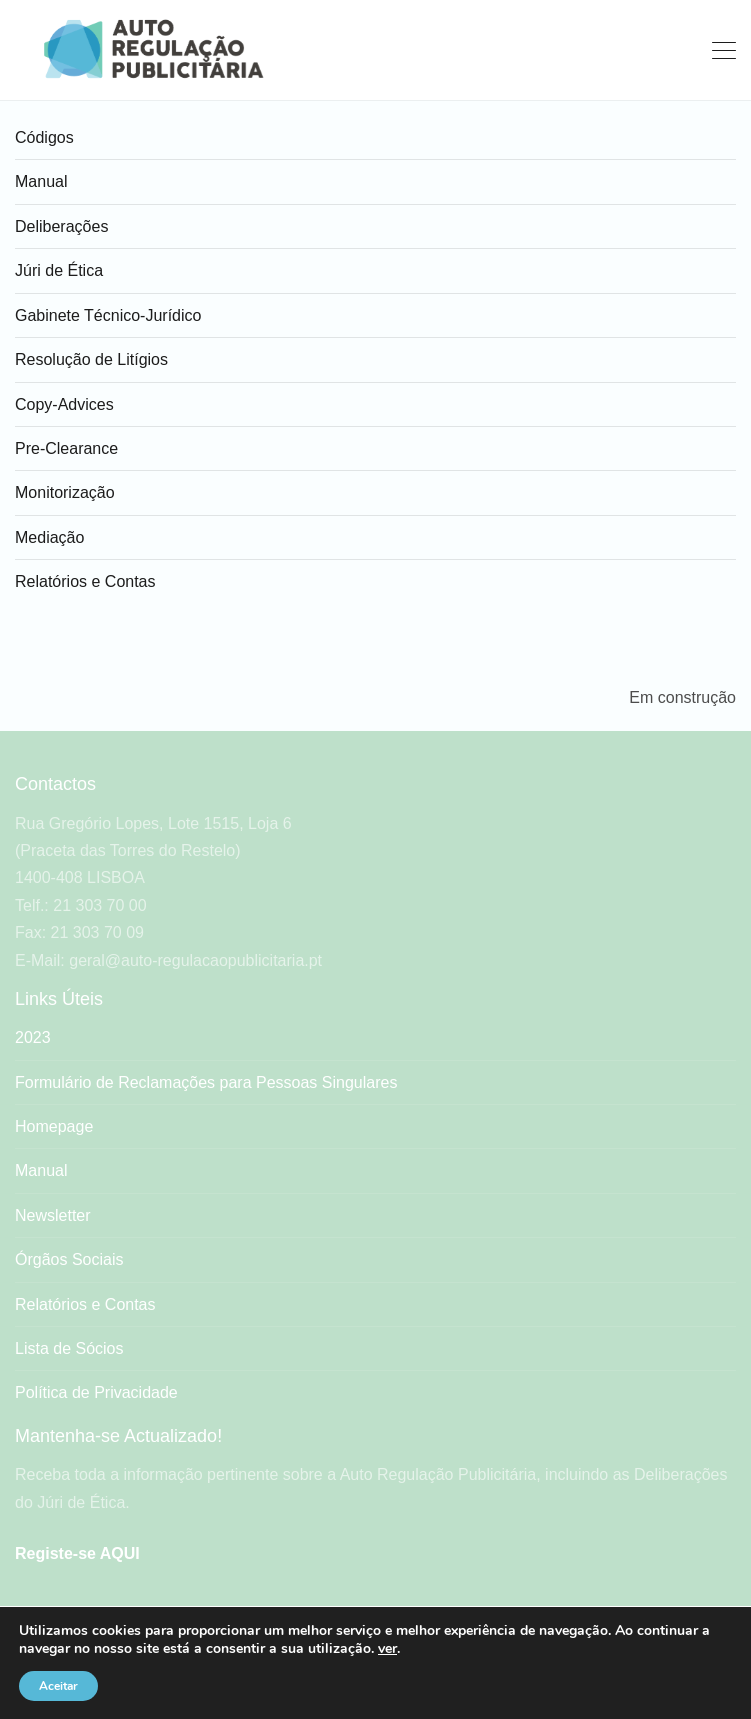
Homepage (54, 1126)
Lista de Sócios (69, 1348)
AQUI (120, 1553)
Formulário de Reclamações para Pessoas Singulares (206, 1082)
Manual (41, 181)
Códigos (44, 137)
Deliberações (61, 226)
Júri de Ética (59, 270)
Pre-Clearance (66, 448)
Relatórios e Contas (85, 581)
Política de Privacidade (96, 1392)
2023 (33, 1037)
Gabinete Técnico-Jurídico (108, 315)
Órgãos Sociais (69, 1259)
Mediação (49, 537)
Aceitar (58, 1686)
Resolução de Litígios (91, 359)
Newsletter (53, 1215)
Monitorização (65, 492)
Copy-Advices (64, 404)
